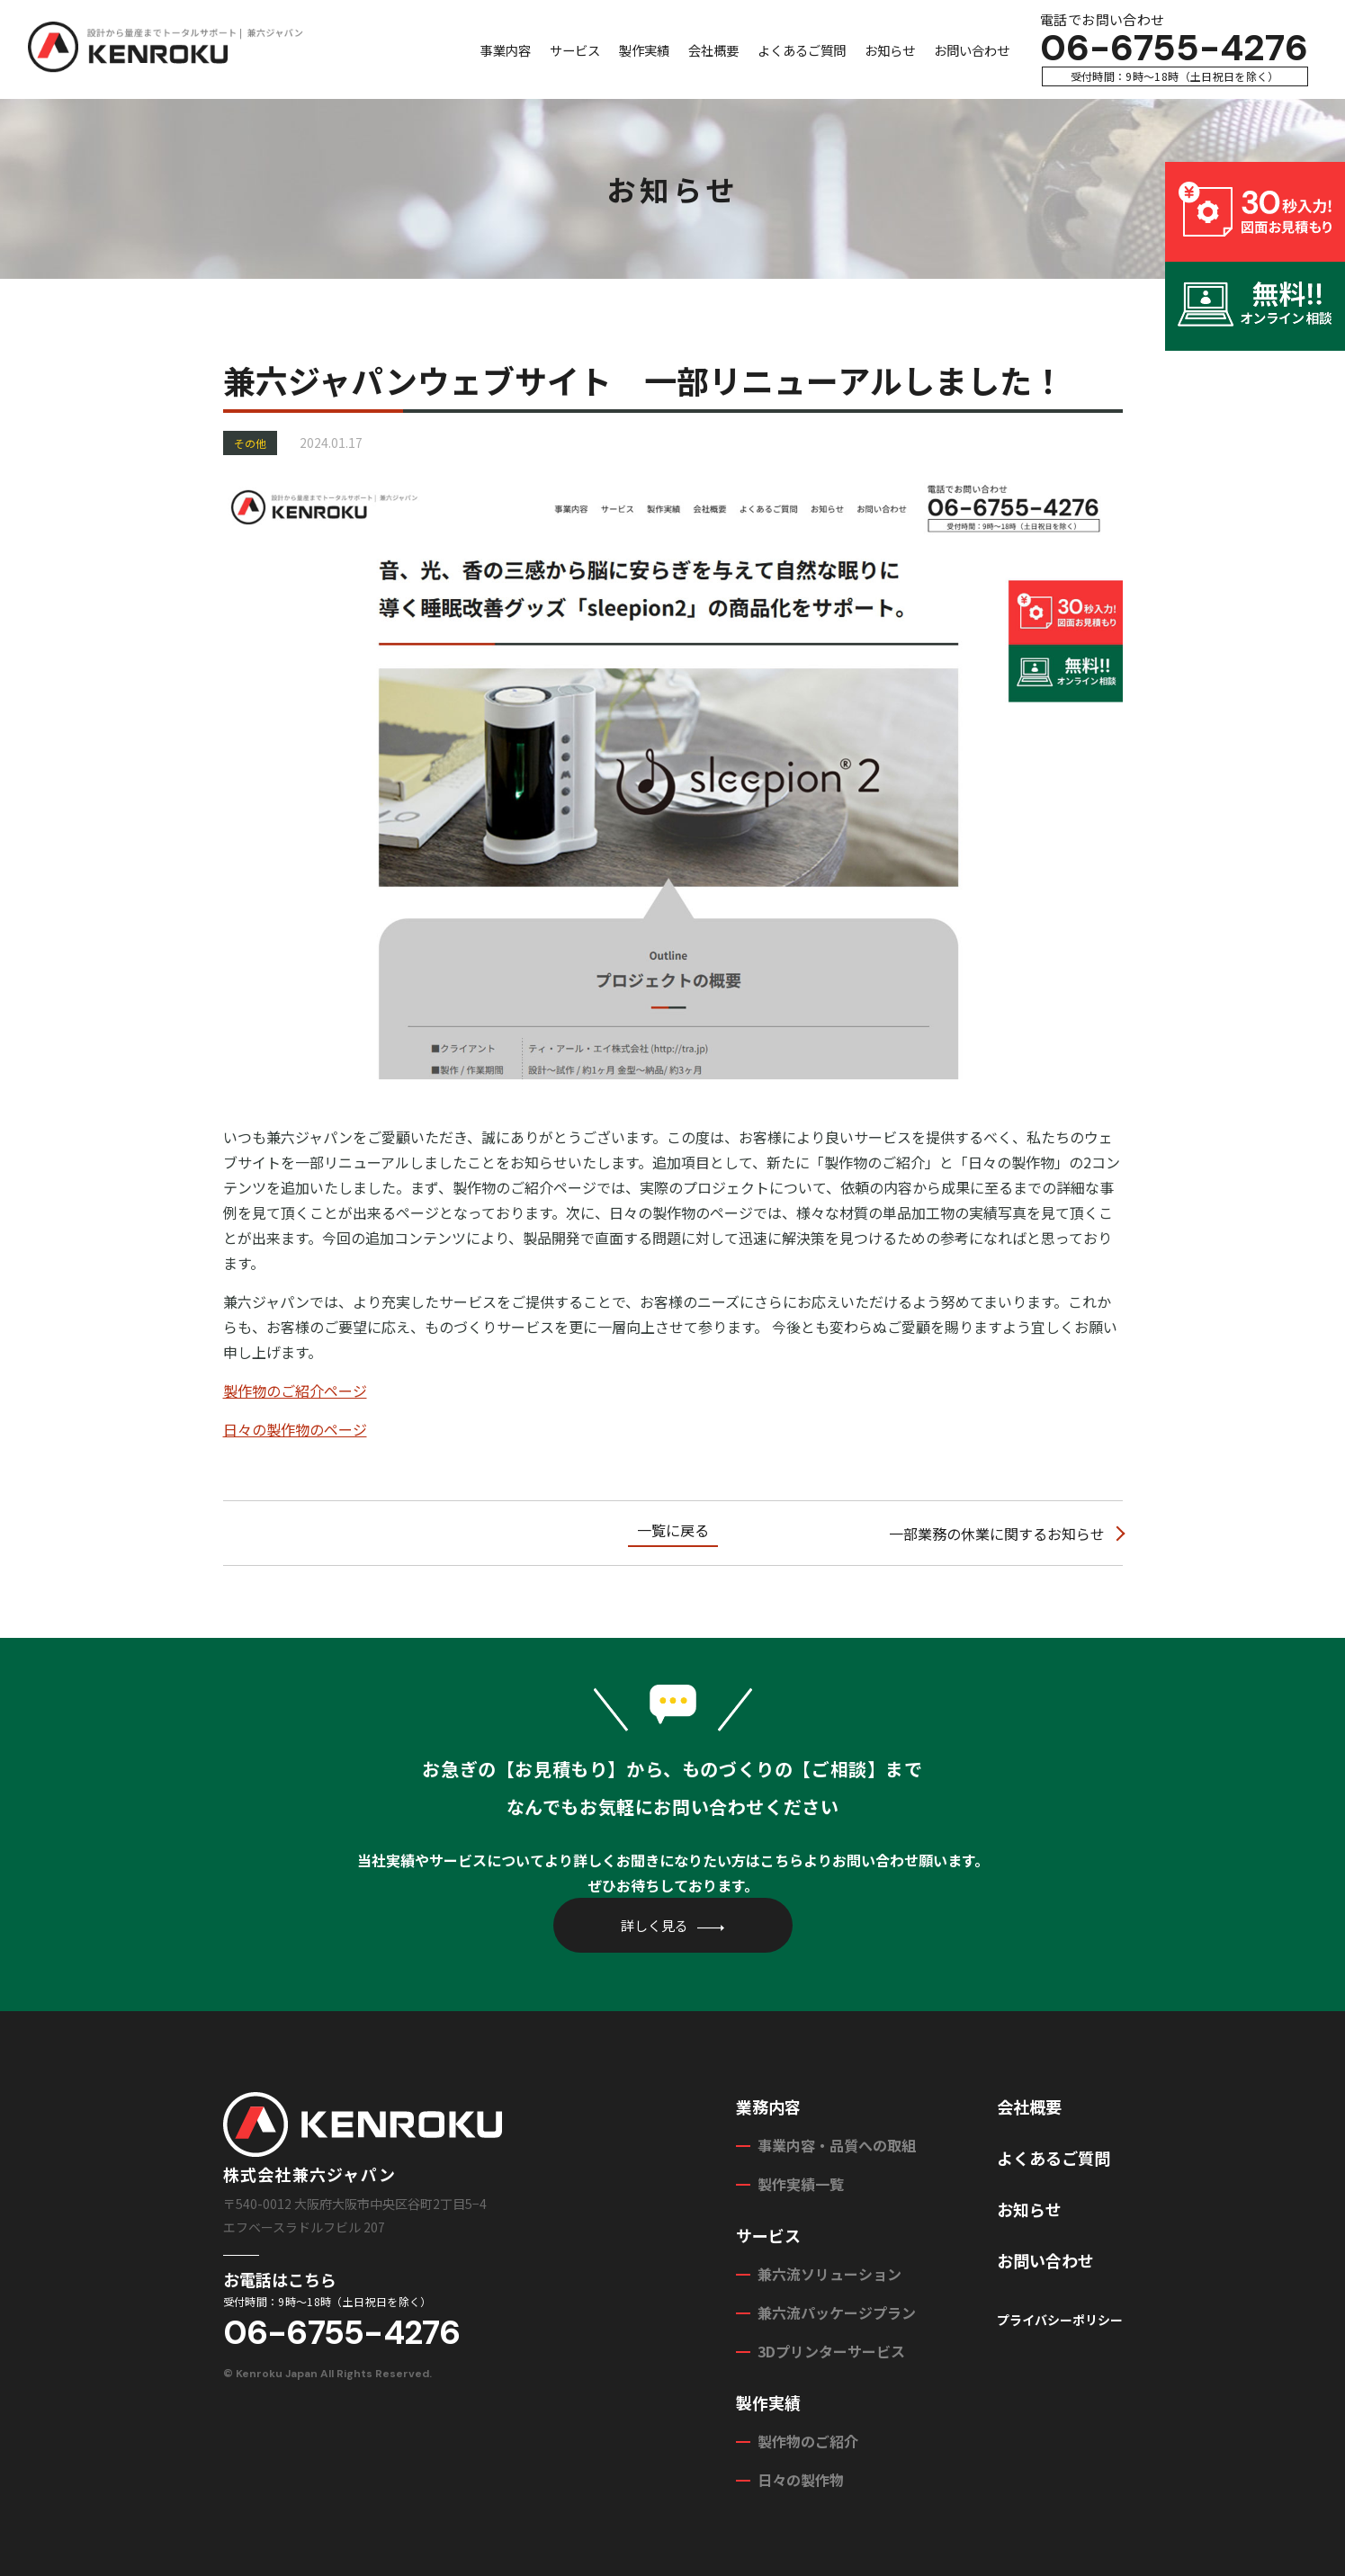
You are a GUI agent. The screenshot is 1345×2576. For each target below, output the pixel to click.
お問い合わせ (971, 49)
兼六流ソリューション (829, 2274)
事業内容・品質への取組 (837, 2145)
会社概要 (713, 49)
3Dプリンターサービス (831, 2351)
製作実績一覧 (801, 2184)
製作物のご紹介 (808, 2441)
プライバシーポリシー (1060, 2320)
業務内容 (768, 2106)
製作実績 (644, 49)
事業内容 (505, 49)
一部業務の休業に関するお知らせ (997, 1533)
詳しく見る (654, 1925)
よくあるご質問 (802, 49)
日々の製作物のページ (295, 1429)
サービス (575, 49)
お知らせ (890, 49)
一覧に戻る (673, 1530)
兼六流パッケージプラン (837, 2312)
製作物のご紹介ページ (295, 1390)
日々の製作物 (801, 2480)
